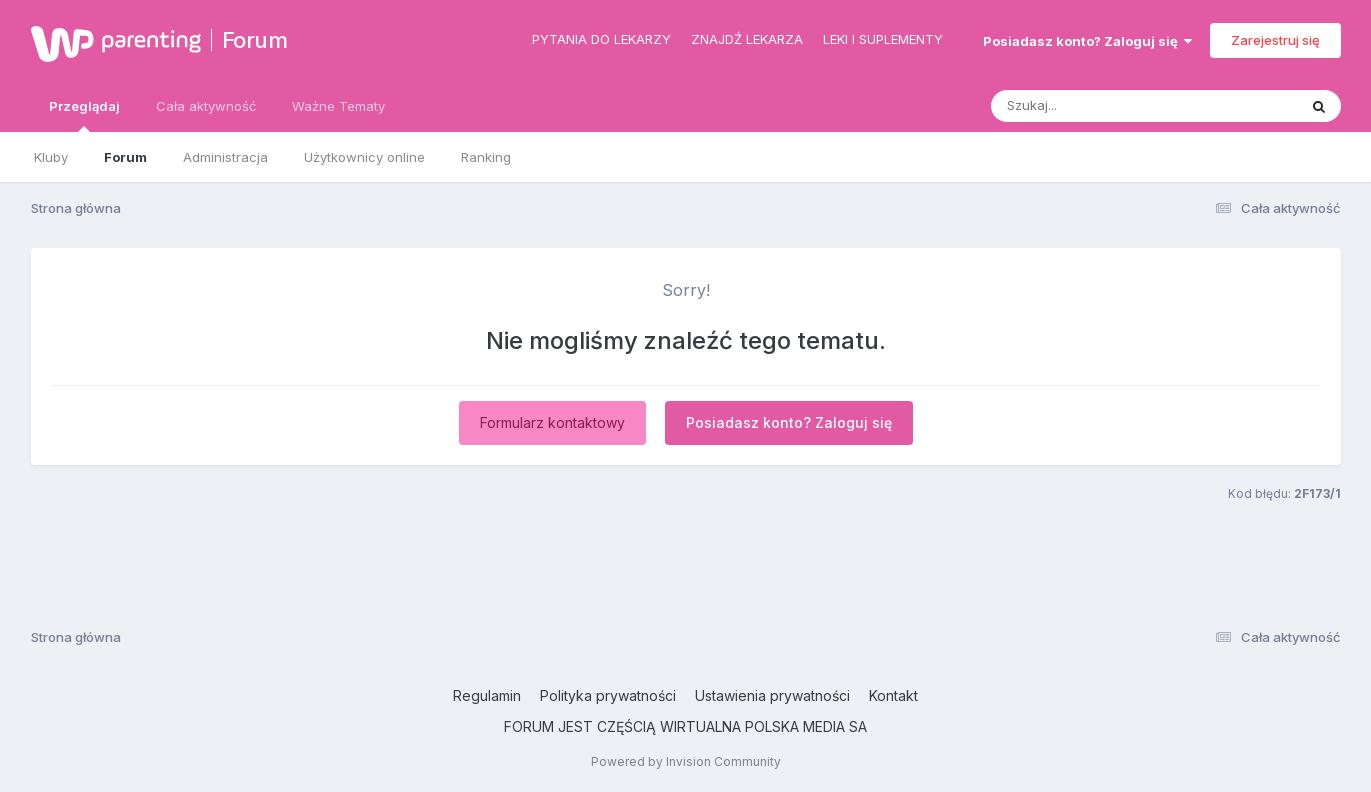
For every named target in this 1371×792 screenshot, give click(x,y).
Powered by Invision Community (686, 761)
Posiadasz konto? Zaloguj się (1087, 41)
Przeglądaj (84, 115)
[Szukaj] (1095, 106)
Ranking (486, 157)
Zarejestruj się (1275, 40)
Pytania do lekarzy (601, 39)
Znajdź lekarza (747, 39)
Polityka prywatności (608, 695)
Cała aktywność (206, 106)
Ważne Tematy (338, 106)
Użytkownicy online (364, 157)
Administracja (225, 157)
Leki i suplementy (883, 39)
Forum (255, 40)
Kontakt (893, 695)
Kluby (51, 157)
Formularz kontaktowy (552, 422)
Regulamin (487, 695)
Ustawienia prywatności (772, 695)
